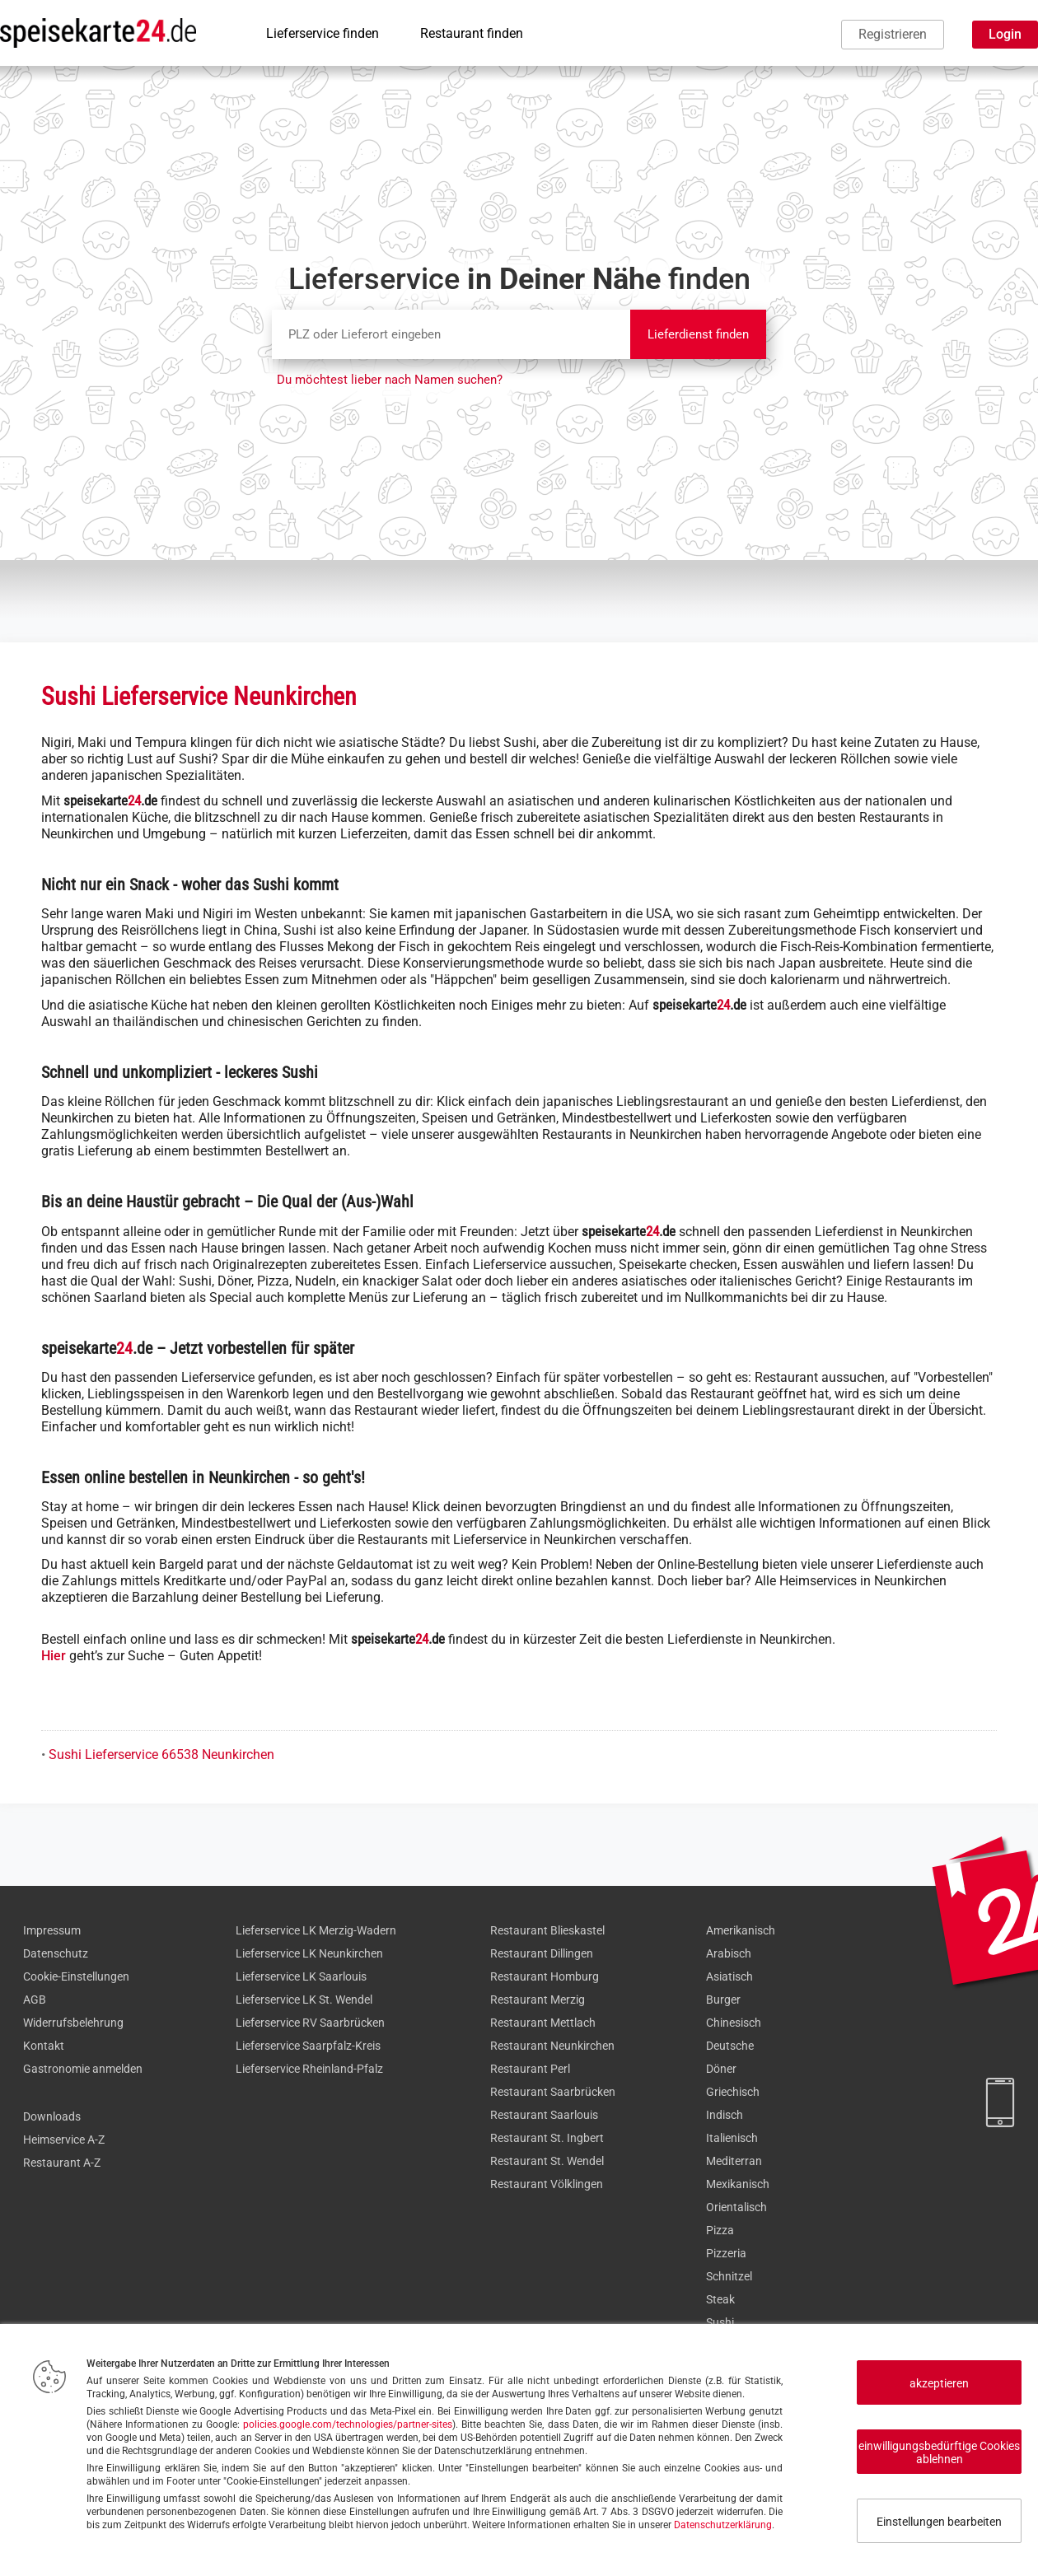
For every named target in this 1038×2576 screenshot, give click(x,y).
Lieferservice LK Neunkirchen (309, 1953)
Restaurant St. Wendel (547, 2161)
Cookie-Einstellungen (76, 1976)
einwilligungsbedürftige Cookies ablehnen (939, 2452)
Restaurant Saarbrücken (552, 2091)
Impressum (52, 1930)
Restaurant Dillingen (541, 1953)
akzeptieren (939, 2383)
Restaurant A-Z (62, 2162)
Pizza (720, 2230)
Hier (53, 1656)
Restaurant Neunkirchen (552, 2045)
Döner (721, 2068)
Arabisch (728, 1953)
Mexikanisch (737, 2184)
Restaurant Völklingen (546, 2184)
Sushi (720, 2322)
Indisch (724, 2114)
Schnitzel (729, 2276)
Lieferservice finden (322, 33)
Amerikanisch (740, 1930)
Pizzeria (726, 2253)
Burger (723, 1999)
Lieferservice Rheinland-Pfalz (309, 2068)
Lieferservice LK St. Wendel (304, 1999)
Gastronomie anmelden (83, 2068)
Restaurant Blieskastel (547, 1930)
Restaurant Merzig (537, 1999)
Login (1005, 34)
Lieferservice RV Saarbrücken (310, 2022)
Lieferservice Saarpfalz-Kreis (308, 2045)
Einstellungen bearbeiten (939, 2521)
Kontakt (43, 2045)
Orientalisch (736, 2207)
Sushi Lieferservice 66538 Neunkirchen (161, 1754)
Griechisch (733, 2091)
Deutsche (730, 2045)
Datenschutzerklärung (723, 2525)
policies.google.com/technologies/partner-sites (347, 2424)
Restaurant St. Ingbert (547, 2137)
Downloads (52, 2116)
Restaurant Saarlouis (544, 2114)
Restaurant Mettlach (543, 2022)
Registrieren (892, 34)
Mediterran (734, 2161)
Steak (720, 2299)
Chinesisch (733, 2022)
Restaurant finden (471, 33)
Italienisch (732, 2137)
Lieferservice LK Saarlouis (301, 1976)
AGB (34, 1999)
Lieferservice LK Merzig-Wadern (316, 1930)
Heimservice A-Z (64, 2139)
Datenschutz (55, 1953)
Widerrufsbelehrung (73, 2022)
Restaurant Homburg (544, 1976)
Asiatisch (729, 1976)
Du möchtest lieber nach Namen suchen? (390, 379)
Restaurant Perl (530, 2068)
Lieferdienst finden (698, 334)
